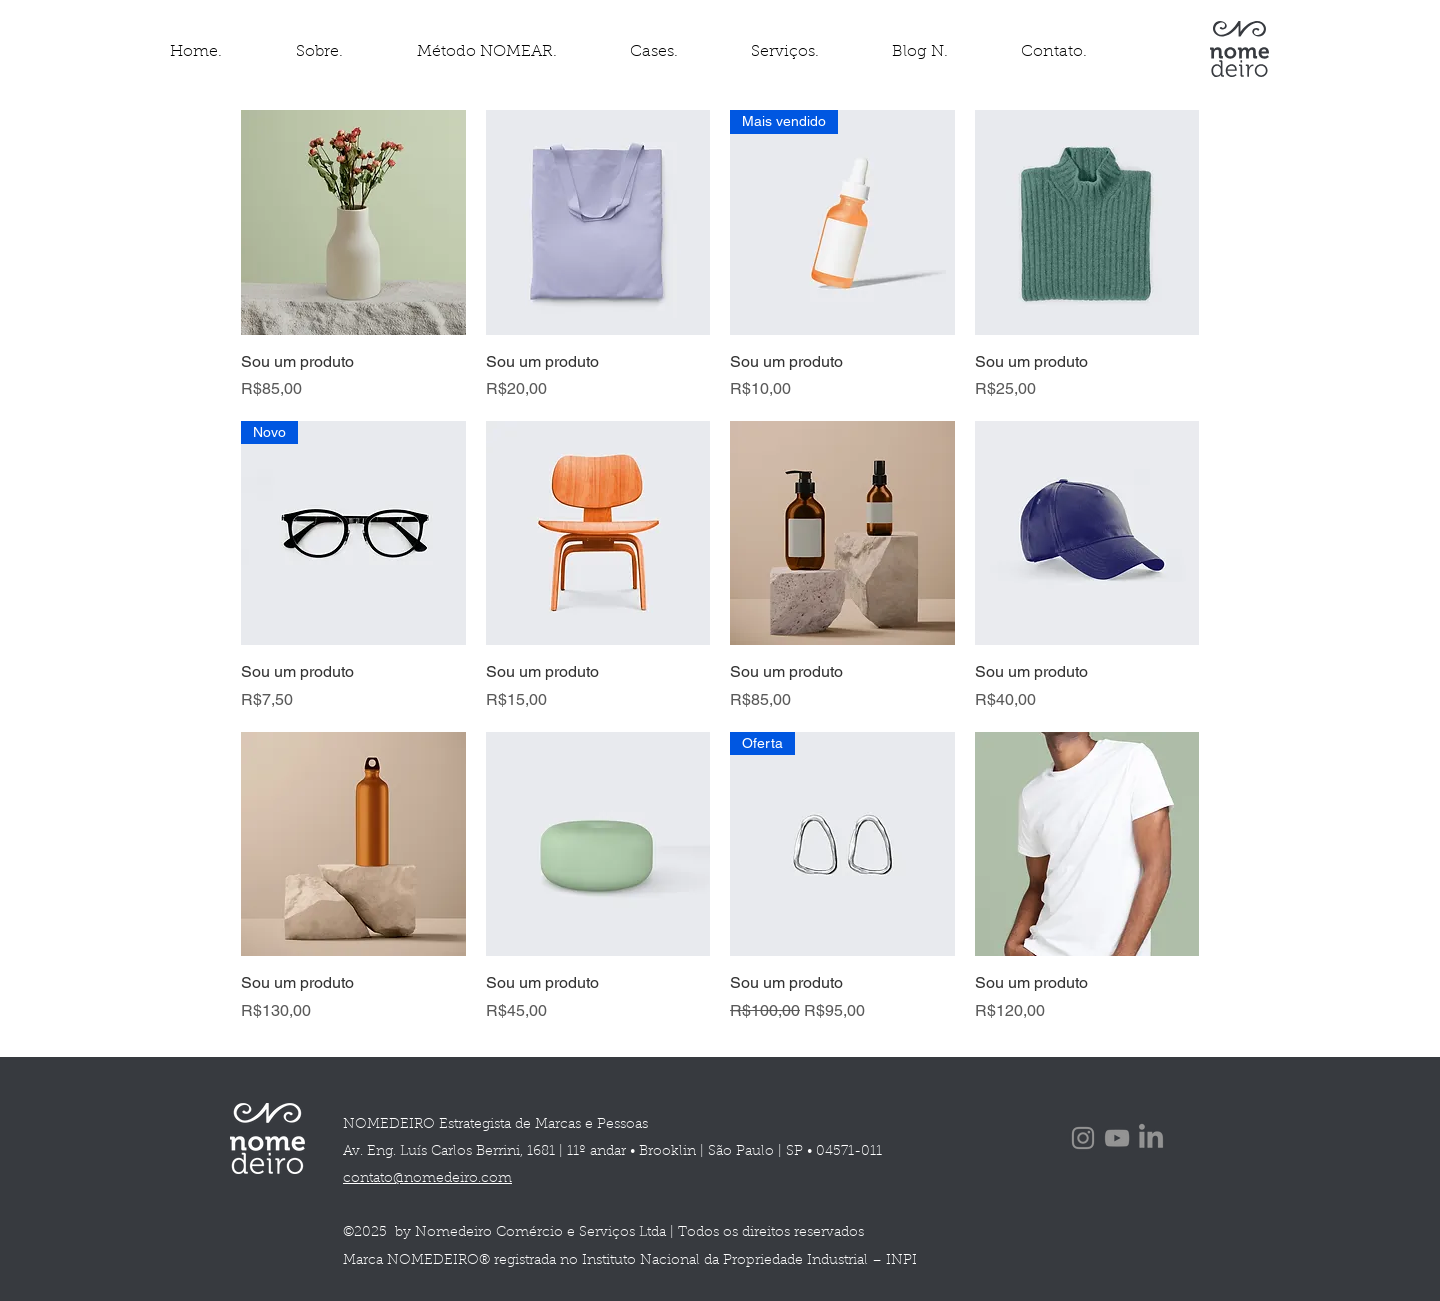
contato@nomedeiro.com (427, 1179)
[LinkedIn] (1151, 1138)
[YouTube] (1117, 1138)
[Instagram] (1083, 1138)
